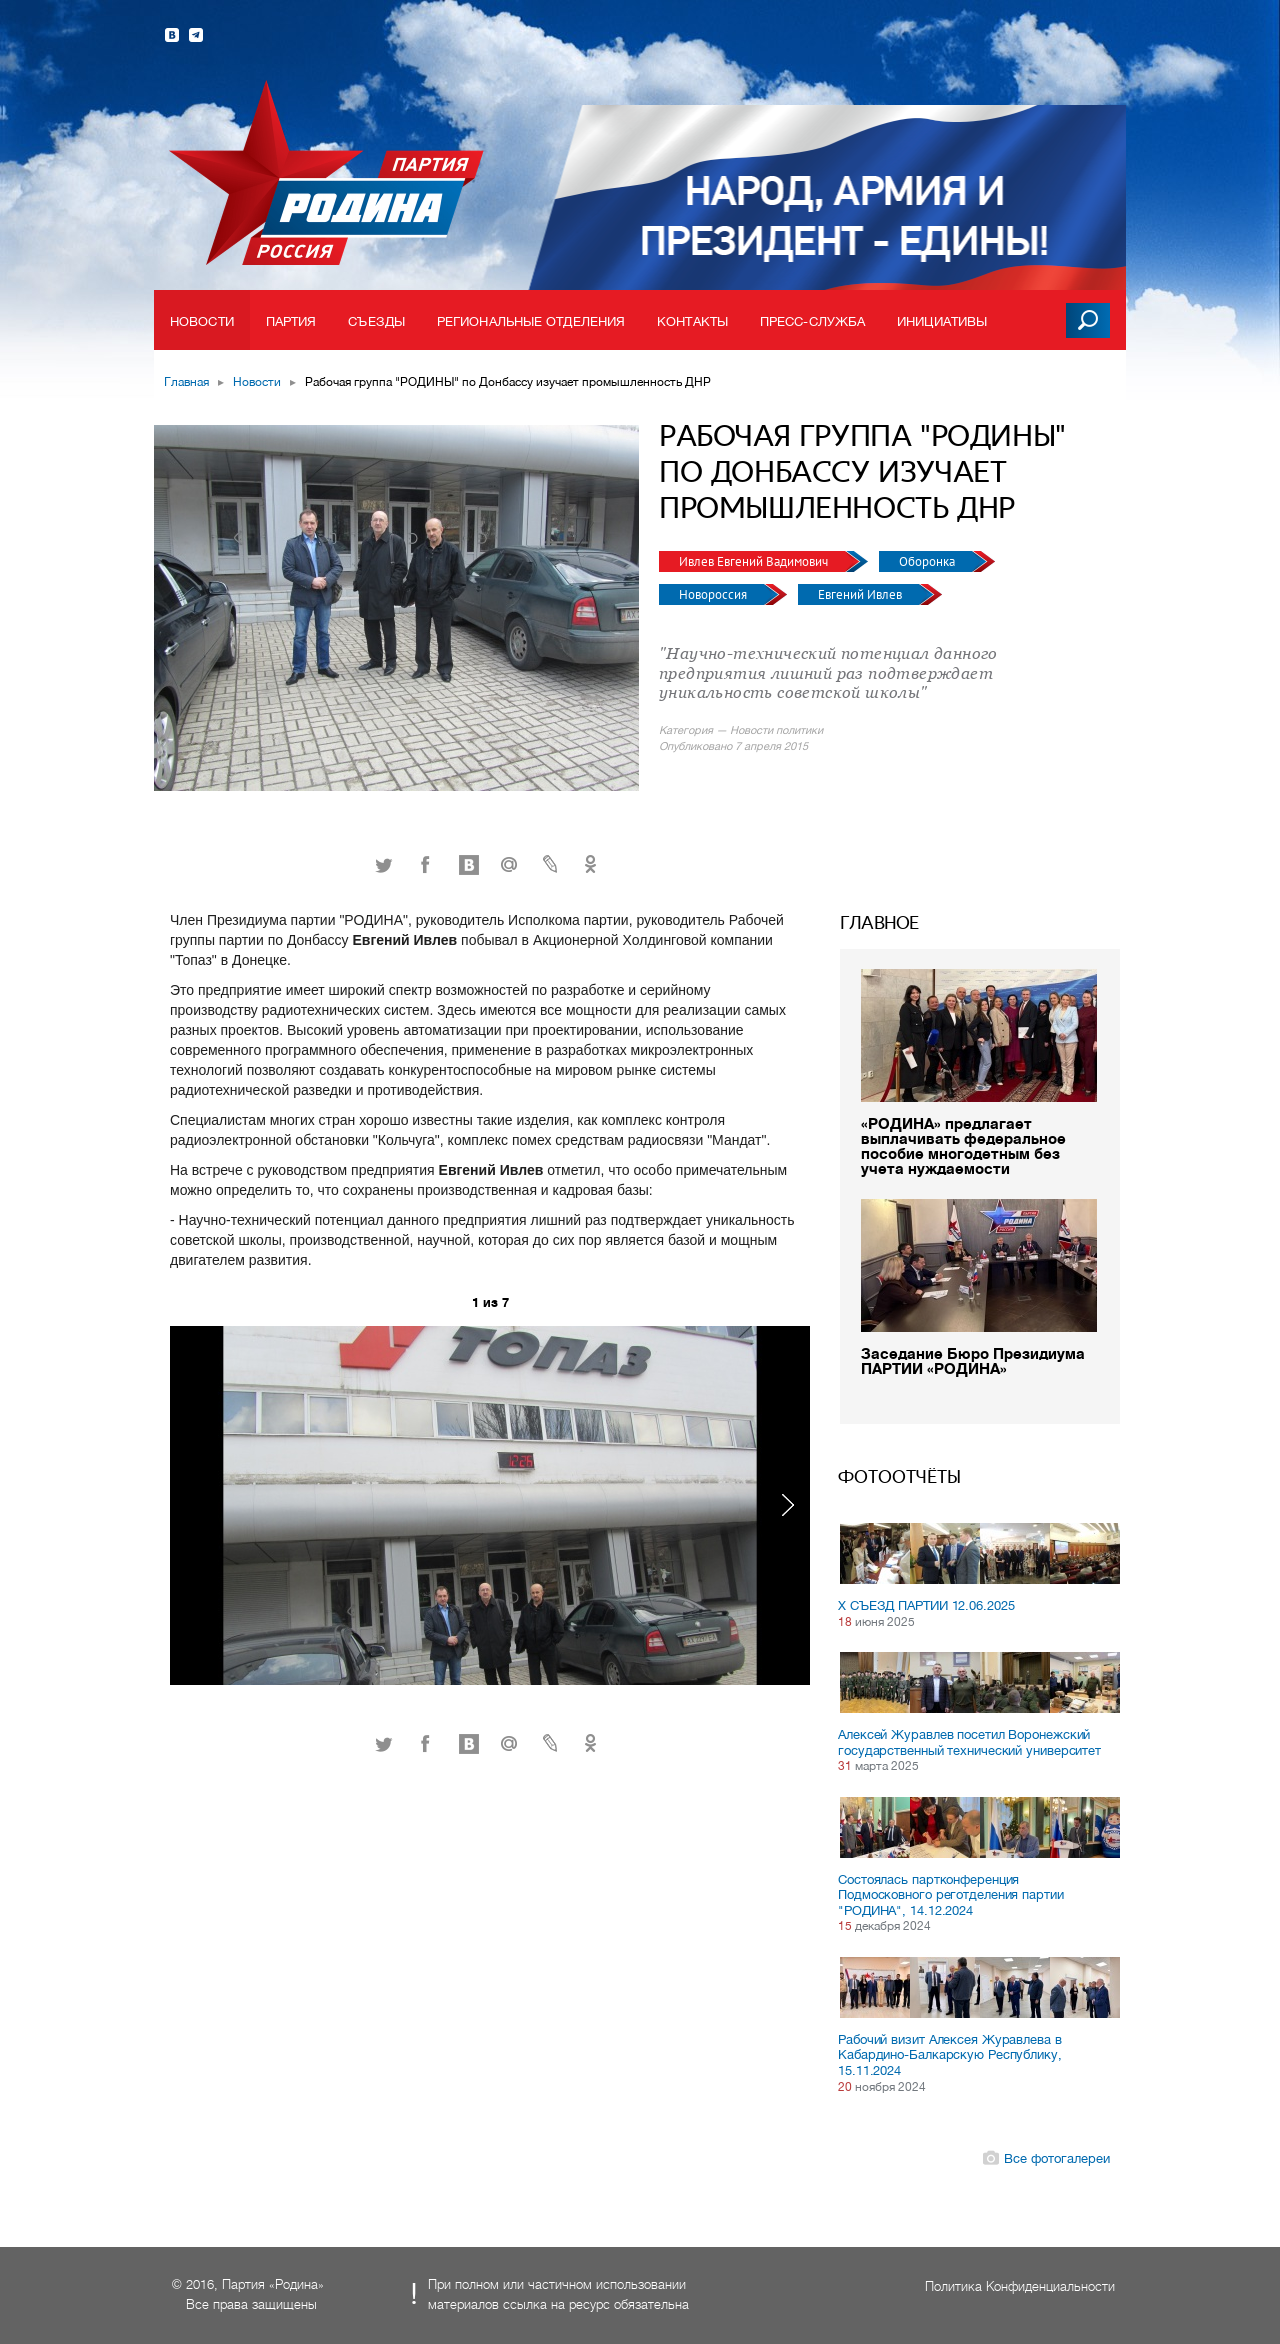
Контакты (692, 321)
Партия (291, 321)
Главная (186, 382)
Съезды (376, 321)
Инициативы (942, 321)
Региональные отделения (531, 321)
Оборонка (928, 561)
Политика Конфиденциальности (1020, 2286)
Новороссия (714, 594)
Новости (202, 321)
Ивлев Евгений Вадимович (755, 561)
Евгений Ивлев (861, 594)
